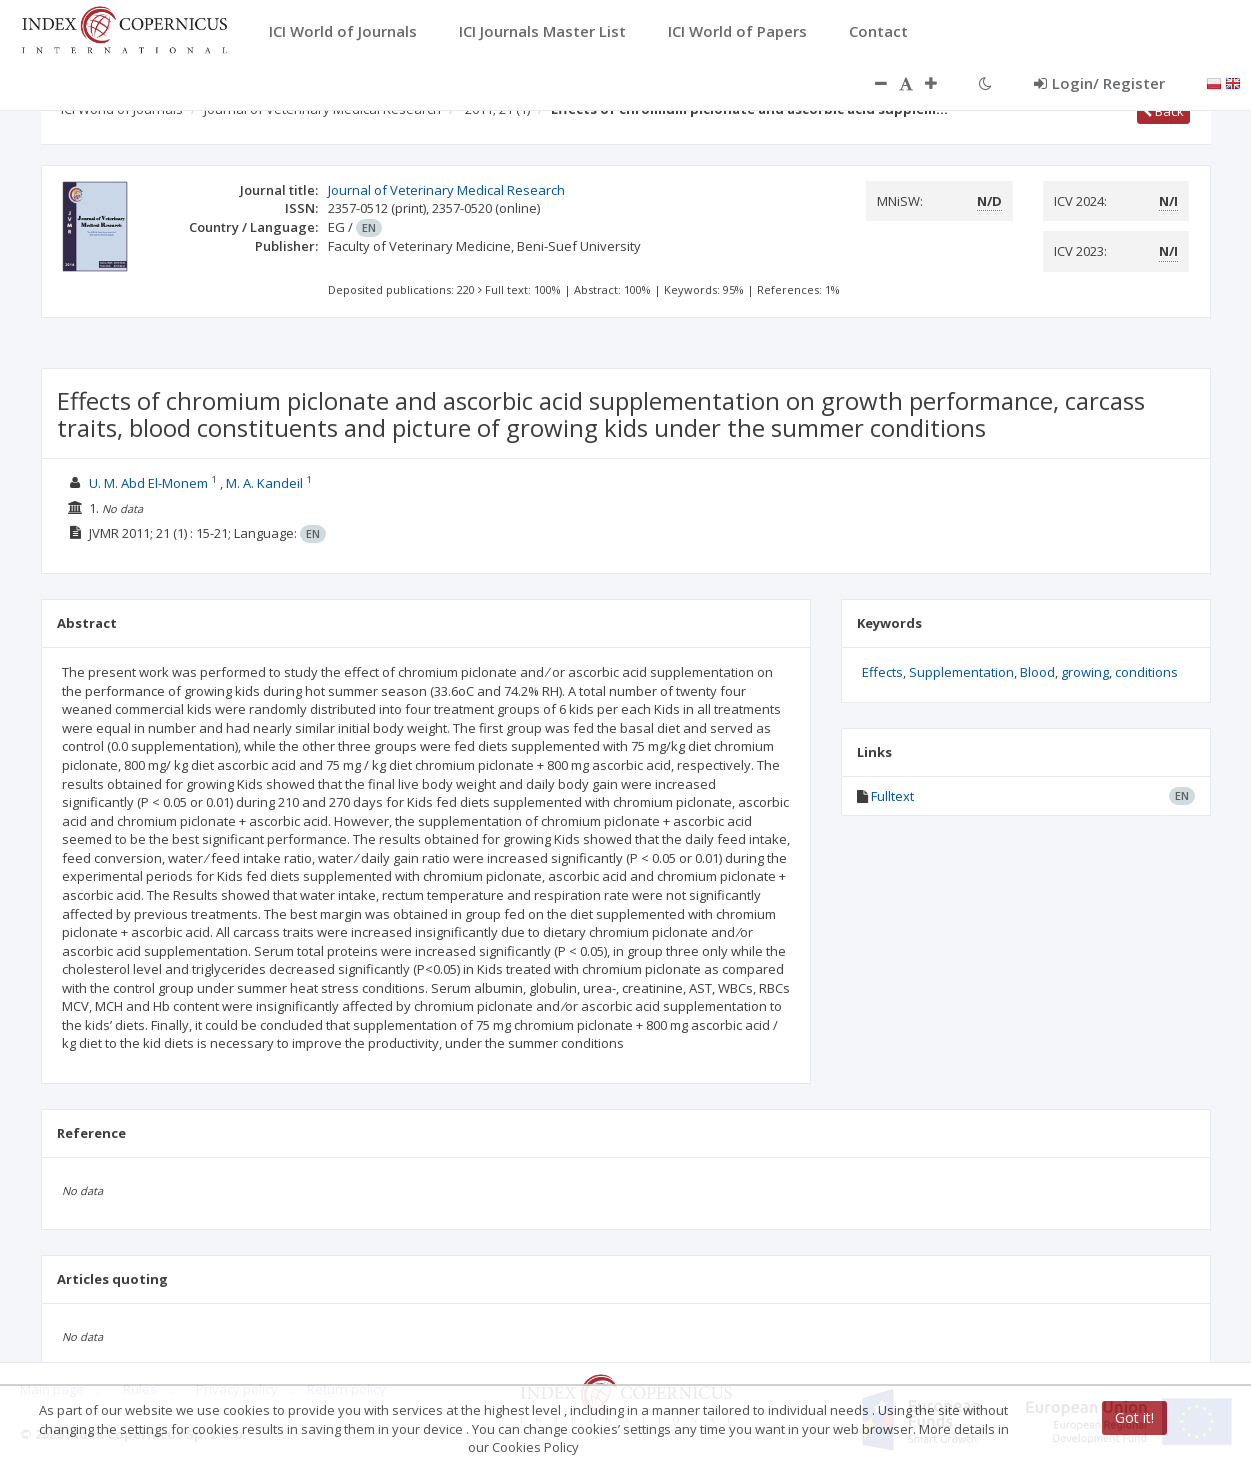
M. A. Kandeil (264, 483)
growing (1085, 672)
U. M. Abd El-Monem (148, 483)
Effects (882, 672)
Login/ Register (1099, 83)
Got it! (1134, 1417)
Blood (1037, 672)
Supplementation (961, 672)
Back (1163, 111)
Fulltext (892, 796)
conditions (1146, 672)
